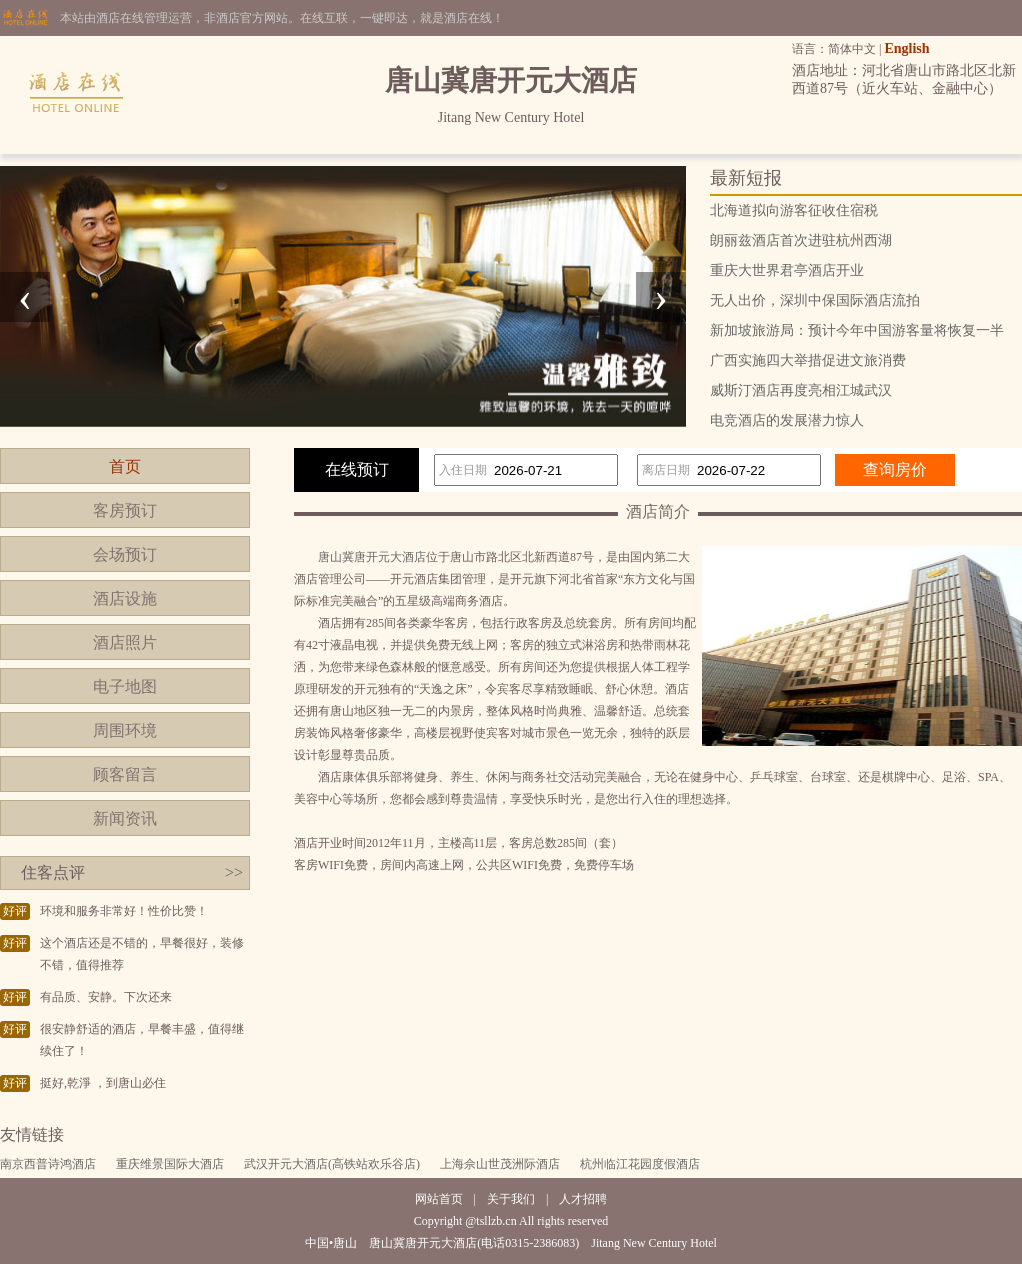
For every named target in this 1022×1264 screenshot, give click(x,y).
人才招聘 (583, 1199)
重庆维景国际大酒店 (170, 1164)
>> (234, 872)
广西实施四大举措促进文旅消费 (808, 360)
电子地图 (125, 686)
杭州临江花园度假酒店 (640, 1164)
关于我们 (511, 1199)
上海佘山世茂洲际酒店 (500, 1164)
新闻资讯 (125, 818)
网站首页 (439, 1199)
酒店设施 (125, 598)
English (906, 48)
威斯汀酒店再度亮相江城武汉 (801, 390)
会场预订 (125, 554)
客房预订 (125, 510)
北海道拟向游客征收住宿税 (794, 210)
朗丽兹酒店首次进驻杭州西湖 (801, 240)
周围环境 (125, 730)
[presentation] (25, 297)
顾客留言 (125, 774)
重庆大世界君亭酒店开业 (787, 270)
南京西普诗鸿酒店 (48, 1164)
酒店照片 (125, 642)
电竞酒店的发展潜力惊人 (787, 420)
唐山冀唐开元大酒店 (372, 557)
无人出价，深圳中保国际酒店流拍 (815, 300)
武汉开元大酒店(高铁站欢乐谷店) (332, 1164)
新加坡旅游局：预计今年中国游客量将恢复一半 (857, 330)
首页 (125, 466)
